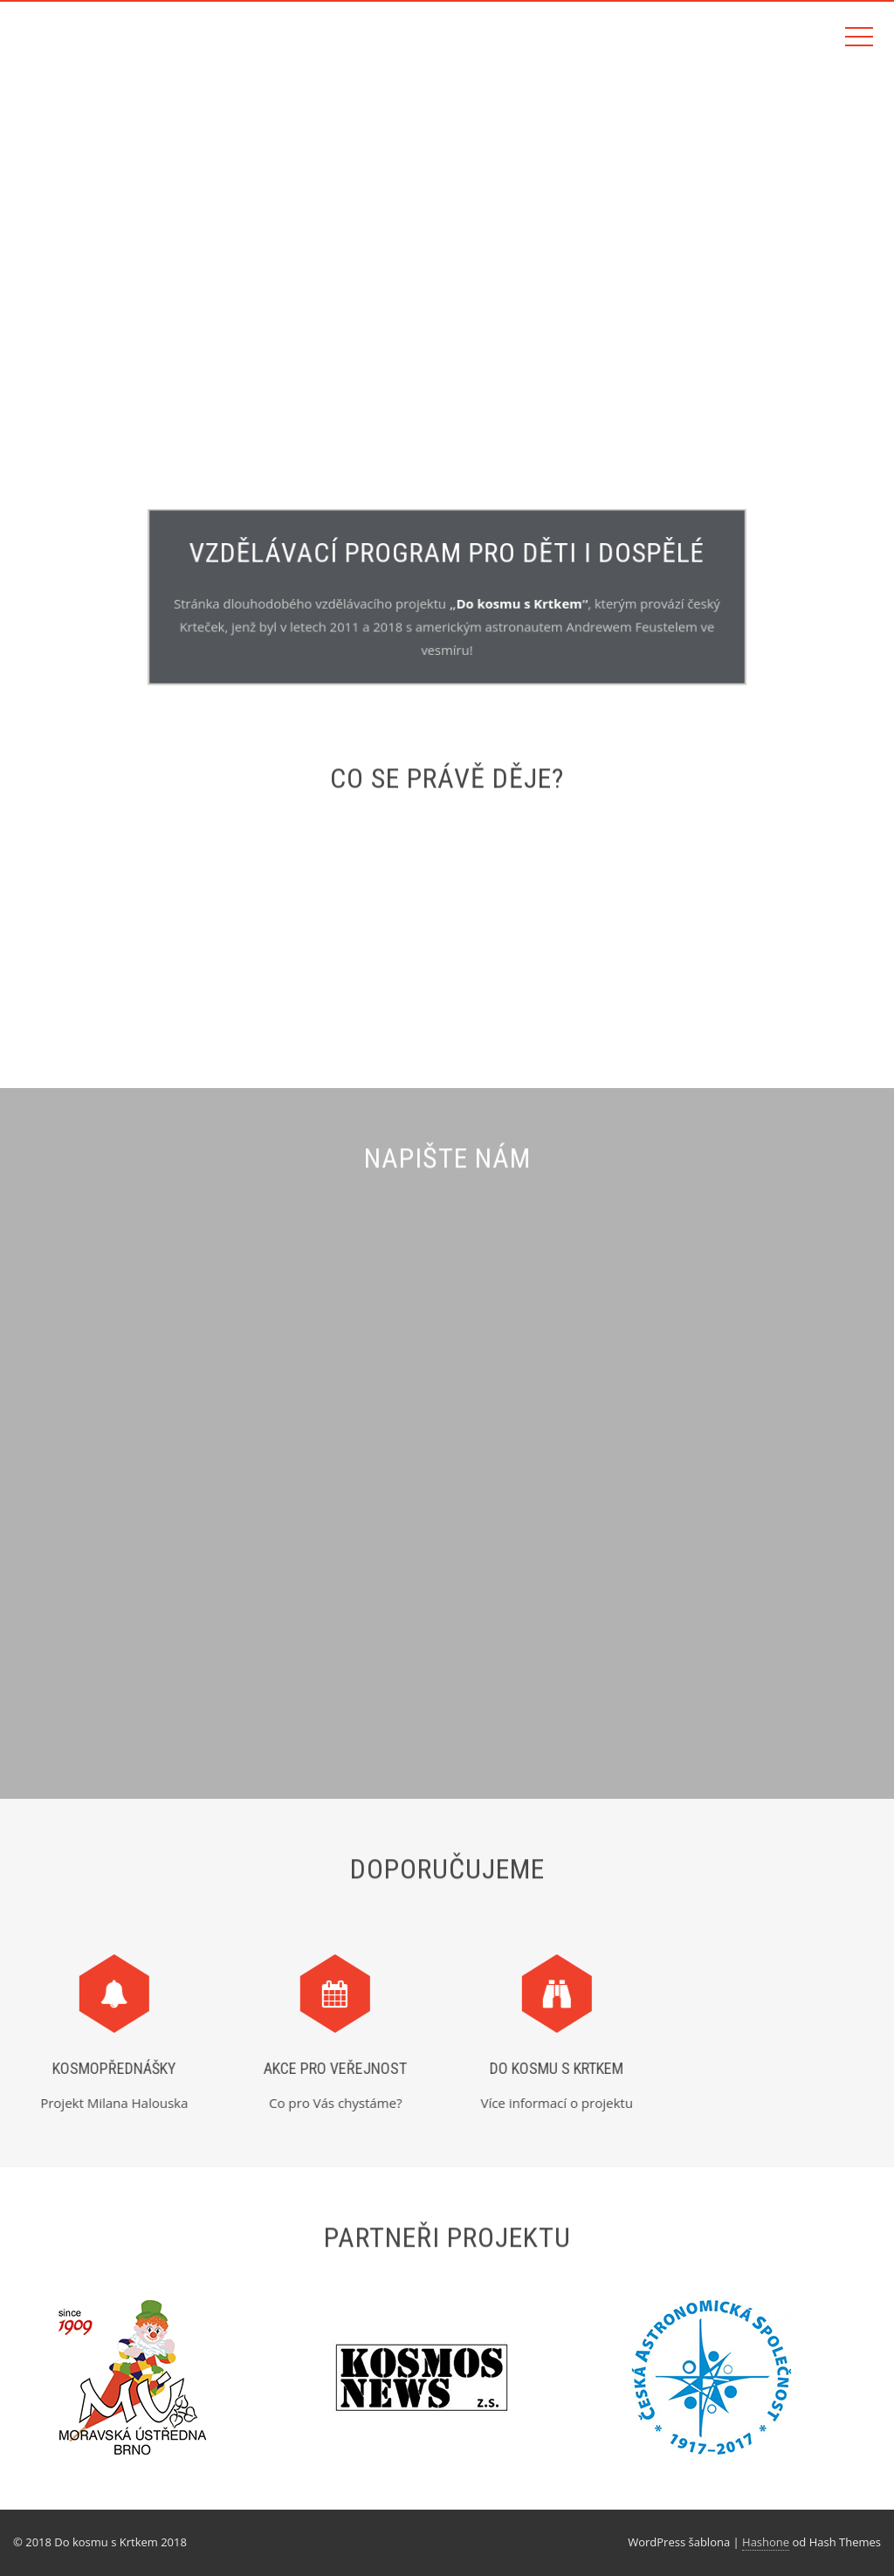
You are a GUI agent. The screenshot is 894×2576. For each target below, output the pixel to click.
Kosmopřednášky (106, 2068)
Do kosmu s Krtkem (517, 603)
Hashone (765, 2542)
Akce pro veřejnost (328, 2068)
